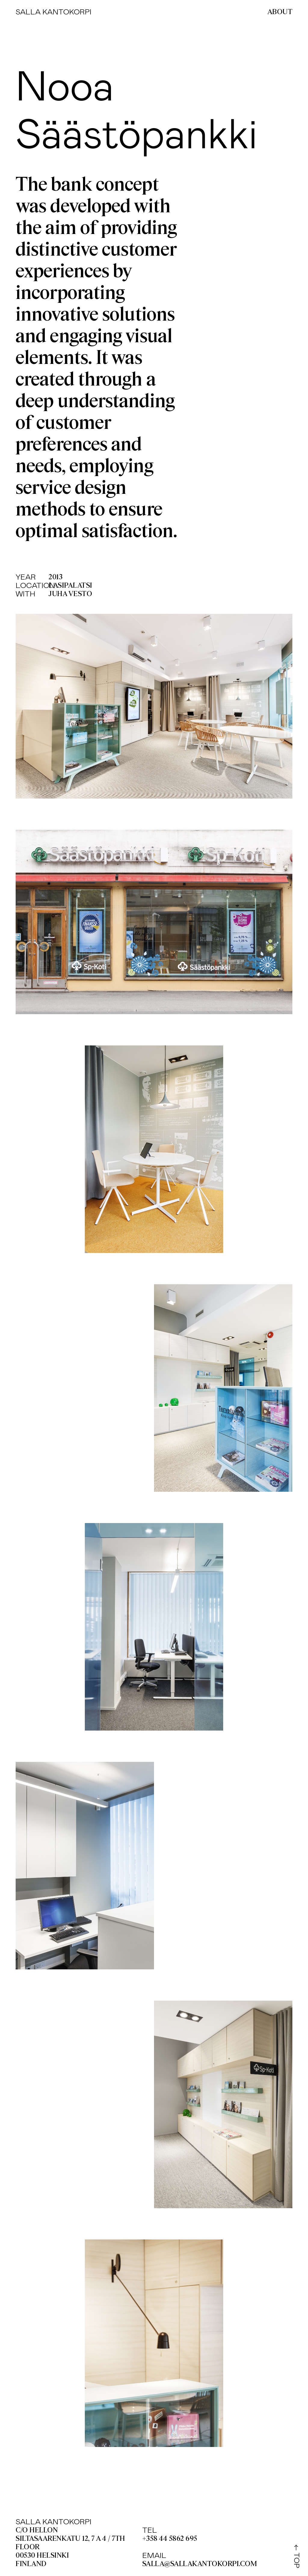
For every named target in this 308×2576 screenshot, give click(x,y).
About (280, 12)
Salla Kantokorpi (53, 12)
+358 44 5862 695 (169, 2538)
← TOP (296, 2556)
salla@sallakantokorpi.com (199, 2564)
